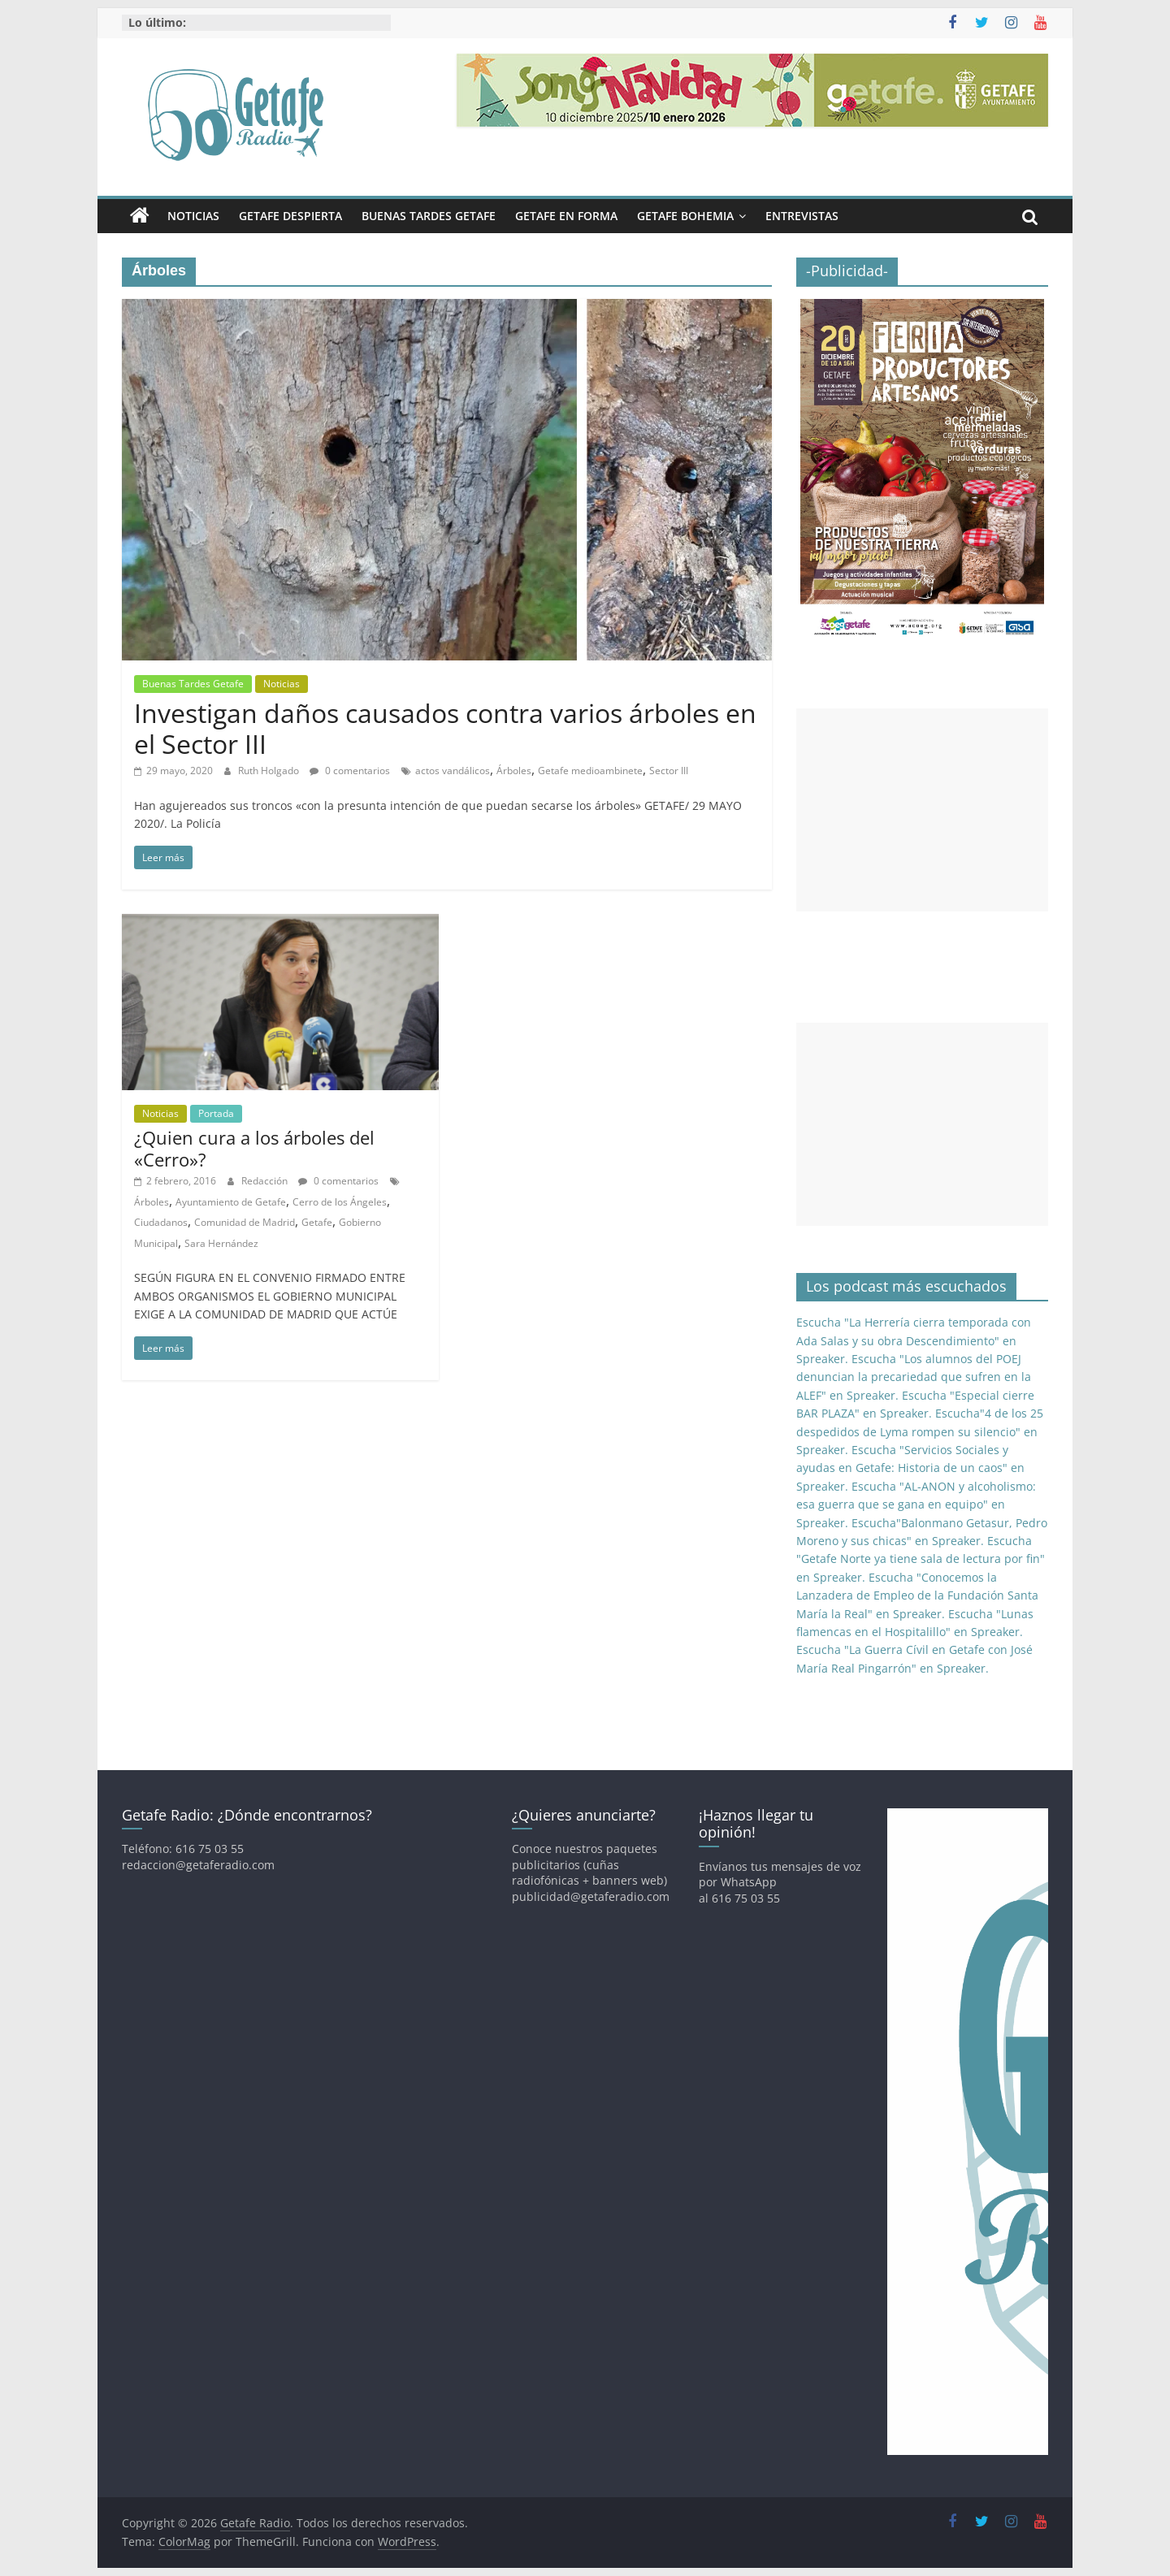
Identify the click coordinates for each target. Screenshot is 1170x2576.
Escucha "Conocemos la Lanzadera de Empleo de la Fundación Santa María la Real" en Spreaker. (917, 1595)
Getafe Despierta (290, 215)
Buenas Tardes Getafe (429, 215)
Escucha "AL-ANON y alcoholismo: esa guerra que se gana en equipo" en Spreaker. (916, 1504)
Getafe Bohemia (685, 215)
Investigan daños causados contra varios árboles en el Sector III (445, 728)
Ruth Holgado (269, 770)
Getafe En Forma (566, 215)
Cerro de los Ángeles (339, 1202)
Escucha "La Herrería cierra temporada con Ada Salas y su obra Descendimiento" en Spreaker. (913, 1340)
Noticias (193, 215)
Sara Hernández (221, 1243)
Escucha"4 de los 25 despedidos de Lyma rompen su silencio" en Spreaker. (919, 1431)
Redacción (265, 1181)
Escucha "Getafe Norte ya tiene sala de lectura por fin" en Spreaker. (920, 1559)
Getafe (316, 1222)
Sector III (668, 770)
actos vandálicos (452, 770)
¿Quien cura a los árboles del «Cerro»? (254, 1148)
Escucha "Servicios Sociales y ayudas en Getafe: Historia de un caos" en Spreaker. (910, 1468)
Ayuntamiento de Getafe (231, 1202)
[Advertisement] (922, 809)
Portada (216, 1113)
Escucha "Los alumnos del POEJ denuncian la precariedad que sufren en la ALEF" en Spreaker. (913, 1377)
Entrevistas (801, 215)
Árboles (513, 770)
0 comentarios (350, 770)
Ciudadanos (161, 1222)
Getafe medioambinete (590, 770)
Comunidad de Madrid (244, 1222)
